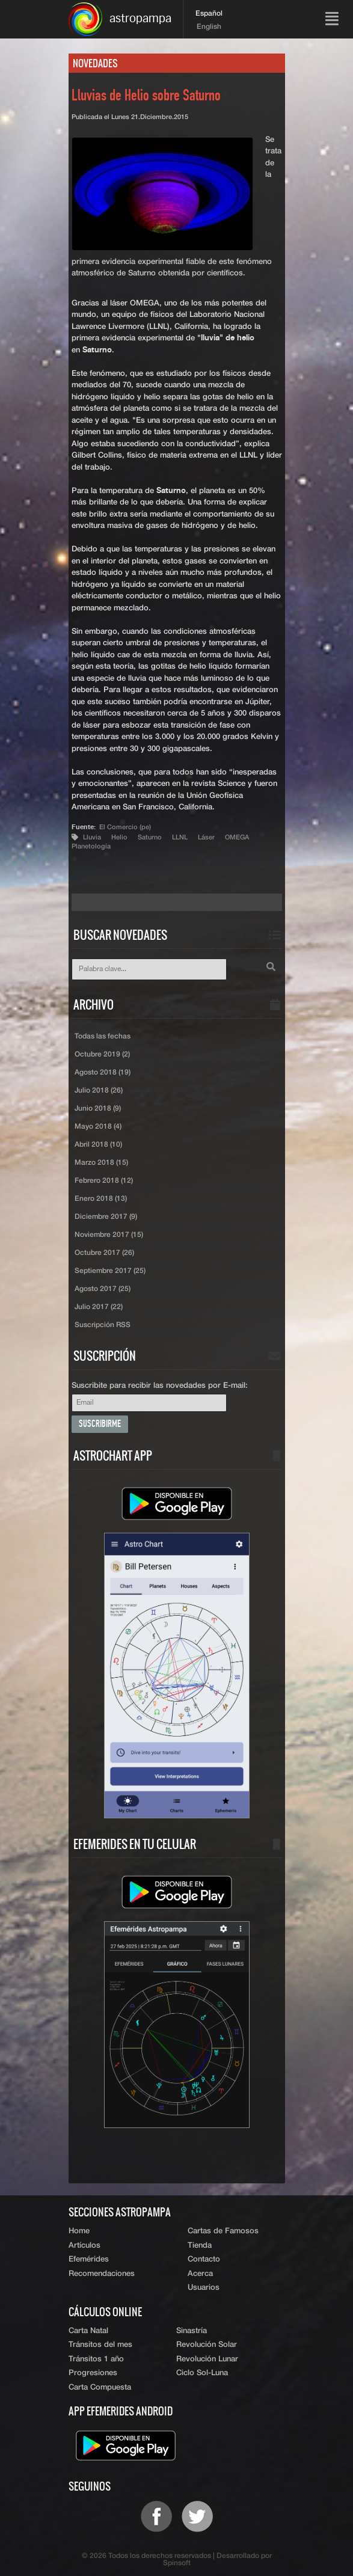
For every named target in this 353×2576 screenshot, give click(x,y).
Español (209, 13)
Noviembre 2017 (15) (109, 1235)
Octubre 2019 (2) (102, 1054)
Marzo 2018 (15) (101, 1163)
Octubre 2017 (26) (104, 1253)
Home (79, 2231)
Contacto (204, 2259)
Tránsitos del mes (100, 2345)
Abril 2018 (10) (98, 1144)
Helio (119, 837)
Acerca (200, 2274)
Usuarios (203, 2288)
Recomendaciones (102, 2274)
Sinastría (191, 2331)
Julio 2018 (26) (99, 1090)
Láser (206, 837)
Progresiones (93, 2373)
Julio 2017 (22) (99, 1307)
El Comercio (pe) (125, 827)
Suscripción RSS (102, 1325)
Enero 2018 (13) (101, 1199)
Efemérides (89, 2259)
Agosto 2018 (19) (102, 1072)
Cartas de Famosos (223, 2231)
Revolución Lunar (207, 2359)
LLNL (180, 837)
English (209, 27)
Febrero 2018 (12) (104, 1181)
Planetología (91, 846)
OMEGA (237, 837)
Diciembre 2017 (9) (106, 1217)
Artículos (84, 2245)
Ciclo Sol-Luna (202, 2373)
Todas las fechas (102, 1036)
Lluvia (92, 837)
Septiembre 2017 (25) (110, 1271)
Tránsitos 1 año (96, 2359)
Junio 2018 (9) (98, 1108)
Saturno (150, 837)
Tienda (200, 2245)
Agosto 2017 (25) (102, 1289)
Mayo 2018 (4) (98, 1126)
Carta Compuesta (100, 2387)
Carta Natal (88, 2331)
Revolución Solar (206, 2345)
